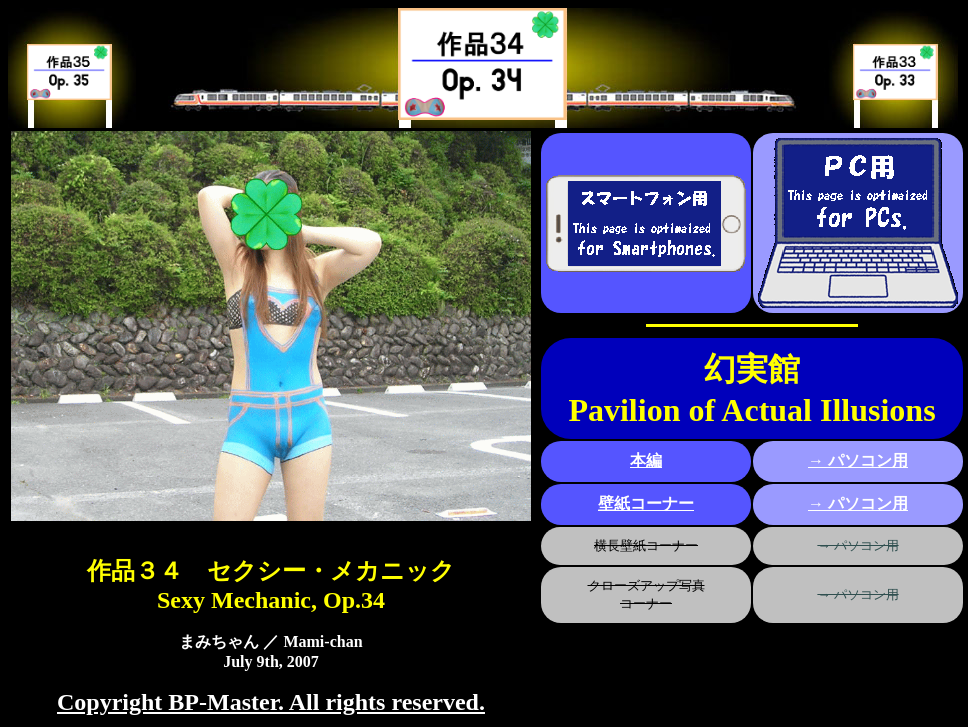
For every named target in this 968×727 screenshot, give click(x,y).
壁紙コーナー (646, 503)
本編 (646, 460)
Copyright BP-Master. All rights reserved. (271, 702)
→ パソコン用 (858, 460)
